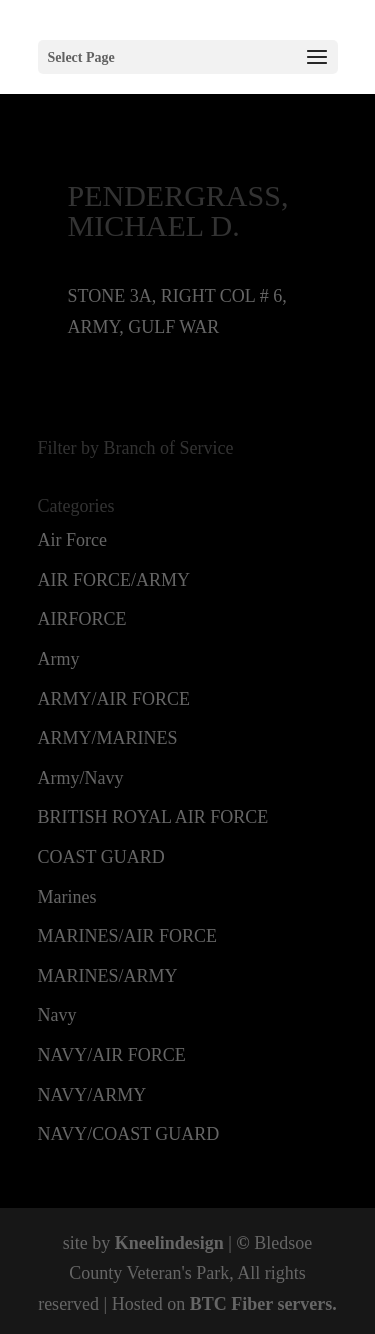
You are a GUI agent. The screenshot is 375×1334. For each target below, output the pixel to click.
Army (59, 659)
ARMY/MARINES (108, 738)
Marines (67, 897)
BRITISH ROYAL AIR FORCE (153, 817)
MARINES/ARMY (108, 976)
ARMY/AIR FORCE (114, 699)
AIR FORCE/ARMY (114, 580)
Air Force (72, 540)
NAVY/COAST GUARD (129, 1134)
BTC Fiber (231, 1304)
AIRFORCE (82, 619)
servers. (305, 1304)
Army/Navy (81, 778)
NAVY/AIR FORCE (112, 1055)
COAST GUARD (101, 857)
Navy (57, 1015)
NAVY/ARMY (92, 1095)
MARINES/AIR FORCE (128, 936)
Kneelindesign (169, 1243)
